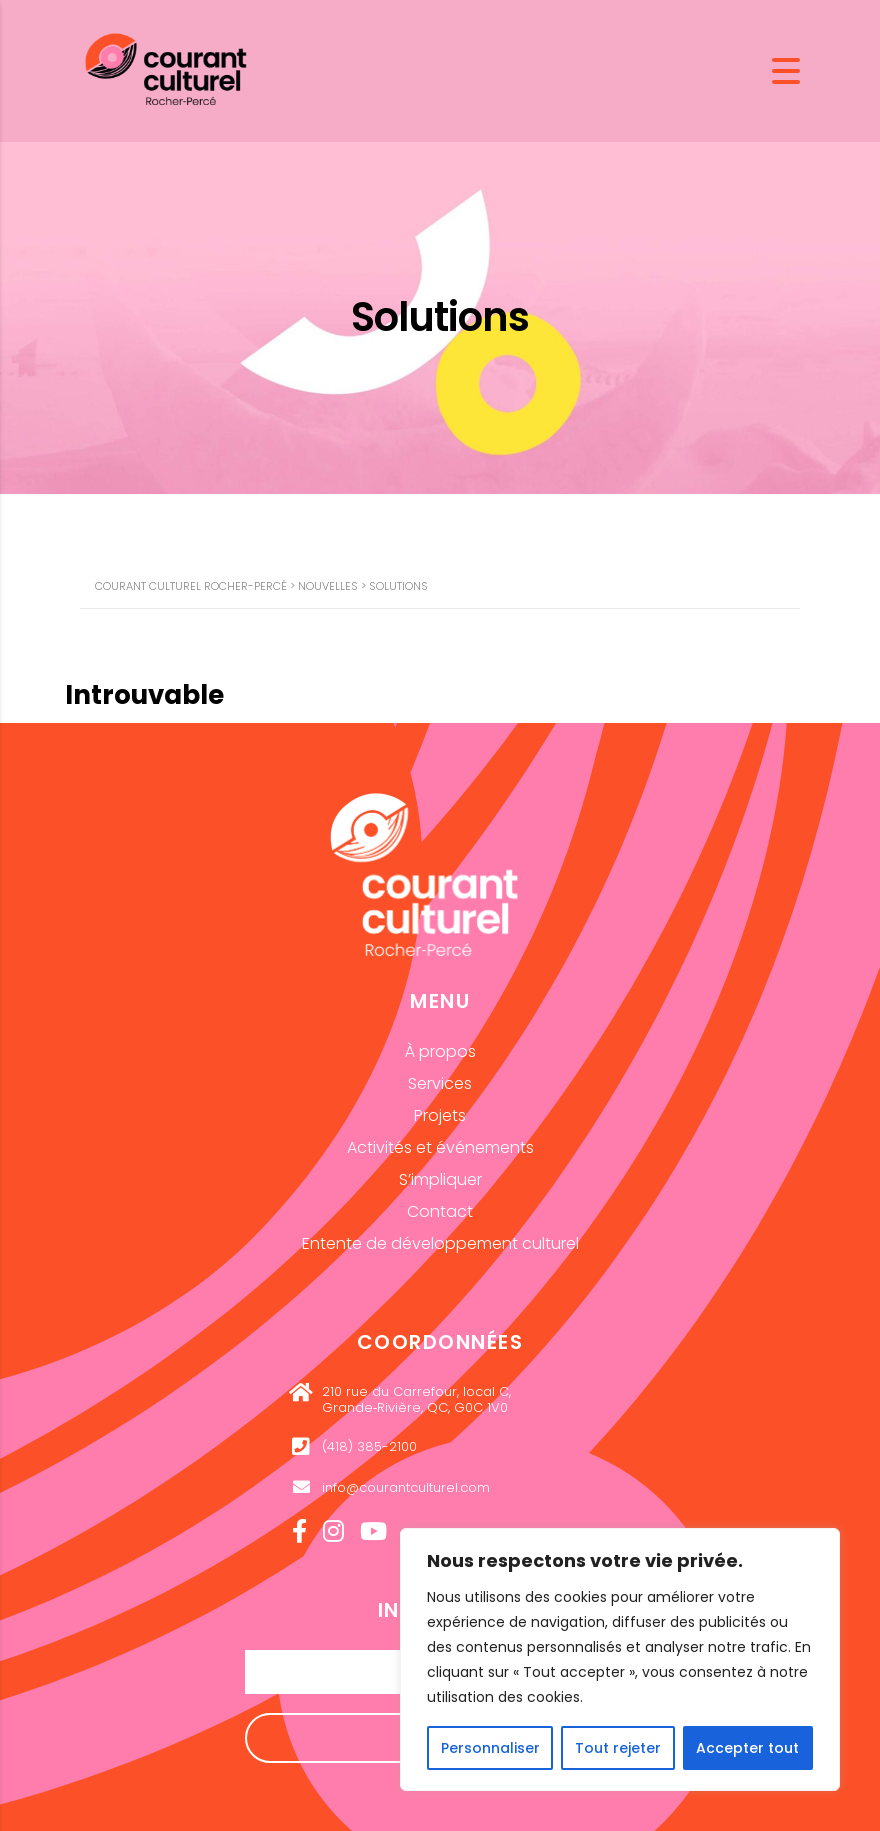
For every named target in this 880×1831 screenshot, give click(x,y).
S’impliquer (440, 1179)
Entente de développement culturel (440, 1243)
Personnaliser (490, 1748)
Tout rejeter (618, 1748)
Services (440, 1083)
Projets (440, 1115)
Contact (440, 1211)
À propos (440, 1051)
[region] (620, 1659)
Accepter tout (747, 1748)
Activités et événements (440, 1147)
